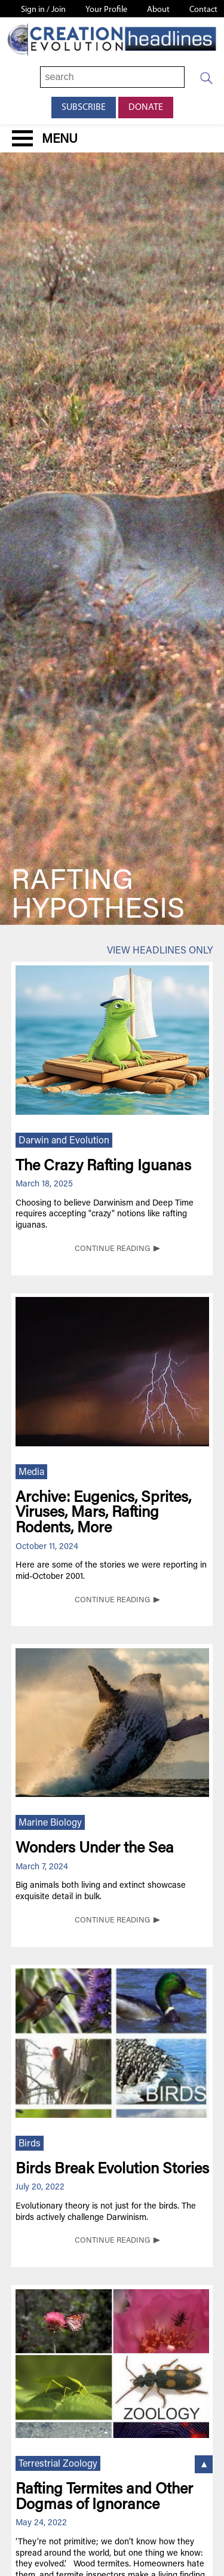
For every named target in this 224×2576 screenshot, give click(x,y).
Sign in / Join (43, 9)
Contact (203, 9)
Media (31, 1472)
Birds (30, 2144)
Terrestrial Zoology (58, 2464)
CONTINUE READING (112, 1249)
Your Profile (106, 9)
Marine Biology (50, 1823)
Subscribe (84, 107)
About (158, 9)
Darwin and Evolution (64, 1141)
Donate (145, 107)
